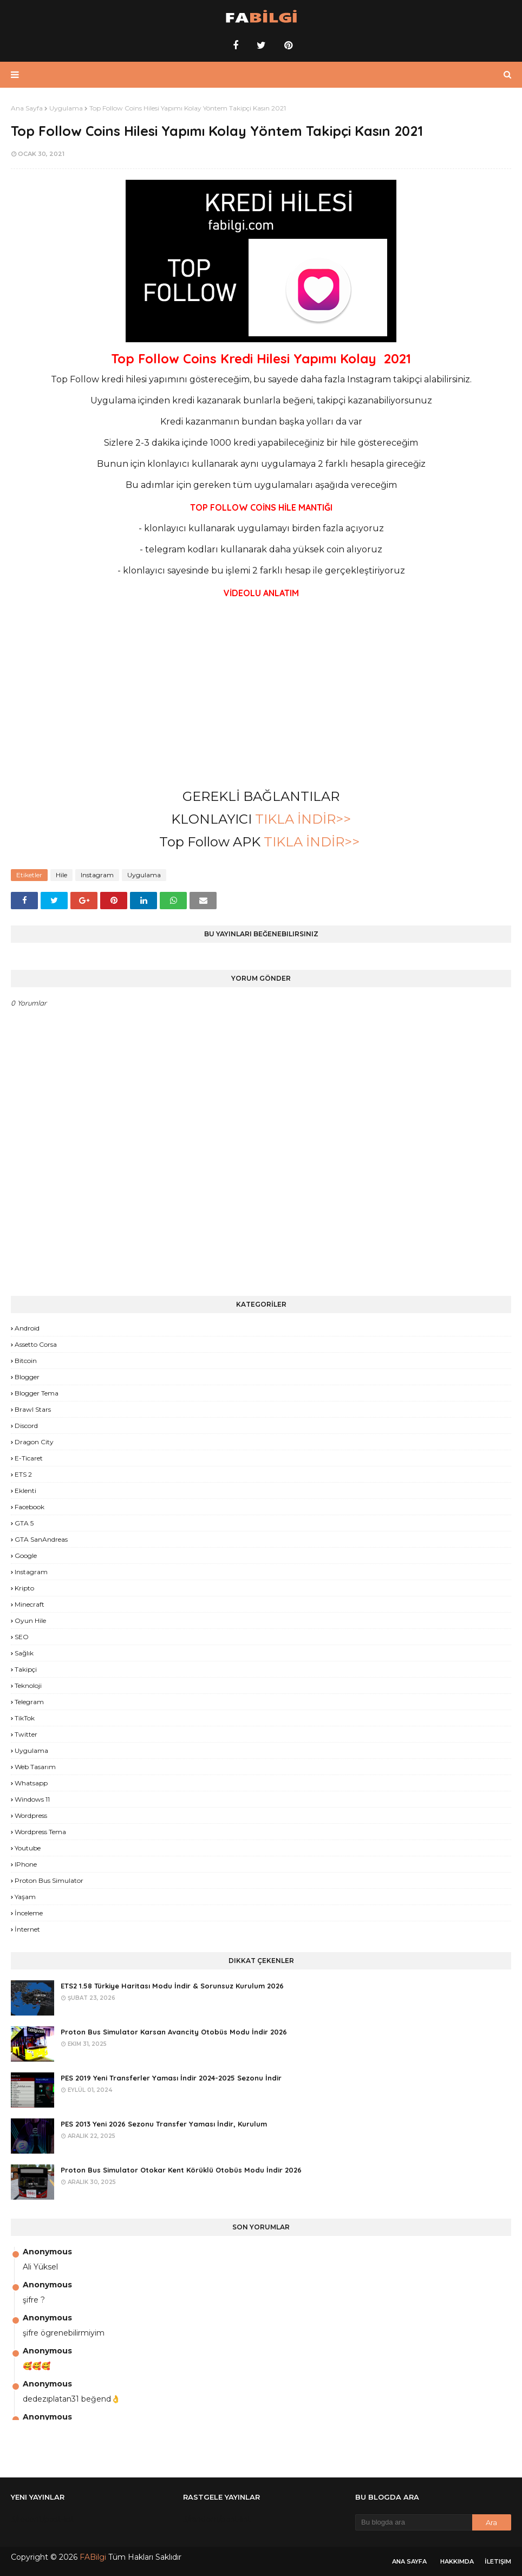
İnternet (27, 1929)
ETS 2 (23, 1474)
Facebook (29, 1507)
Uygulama (66, 108)
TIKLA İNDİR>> (303, 819)
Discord (26, 1425)
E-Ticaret (29, 1458)
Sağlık (24, 1653)
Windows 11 (32, 1799)
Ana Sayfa (27, 108)
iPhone (26, 1864)
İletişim (498, 2561)
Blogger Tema (36, 1393)
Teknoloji (28, 1685)
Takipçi (26, 1669)
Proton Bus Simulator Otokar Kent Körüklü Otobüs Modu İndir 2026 (181, 2170)
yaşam (25, 1897)
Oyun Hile (30, 1620)
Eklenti (25, 1490)
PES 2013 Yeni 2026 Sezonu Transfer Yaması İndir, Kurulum (164, 2124)
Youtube (28, 1848)
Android (27, 1328)
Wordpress (31, 1815)
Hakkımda (457, 2561)
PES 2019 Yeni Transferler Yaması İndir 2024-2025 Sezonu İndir (171, 2077)
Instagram (97, 875)
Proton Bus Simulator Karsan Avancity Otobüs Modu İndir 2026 (174, 2031)
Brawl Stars (33, 1409)
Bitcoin (26, 1361)
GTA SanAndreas (41, 1539)
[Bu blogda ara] (413, 2522)
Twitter (26, 1734)
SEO (22, 1637)
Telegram (29, 1702)
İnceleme (29, 1913)
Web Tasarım (35, 1767)
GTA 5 (24, 1523)
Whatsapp (31, 1783)
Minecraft (29, 1604)
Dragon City (34, 1442)
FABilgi (93, 2557)
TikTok (25, 1718)
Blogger (27, 1377)
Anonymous (47, 2252)
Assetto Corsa (36, 1344)
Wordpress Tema (40, 1832)
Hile (61, 875)
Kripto (24, 1588)
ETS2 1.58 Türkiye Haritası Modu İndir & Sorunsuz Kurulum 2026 (172, 1985)
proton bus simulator (49, 1880)
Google (26, 1555)
